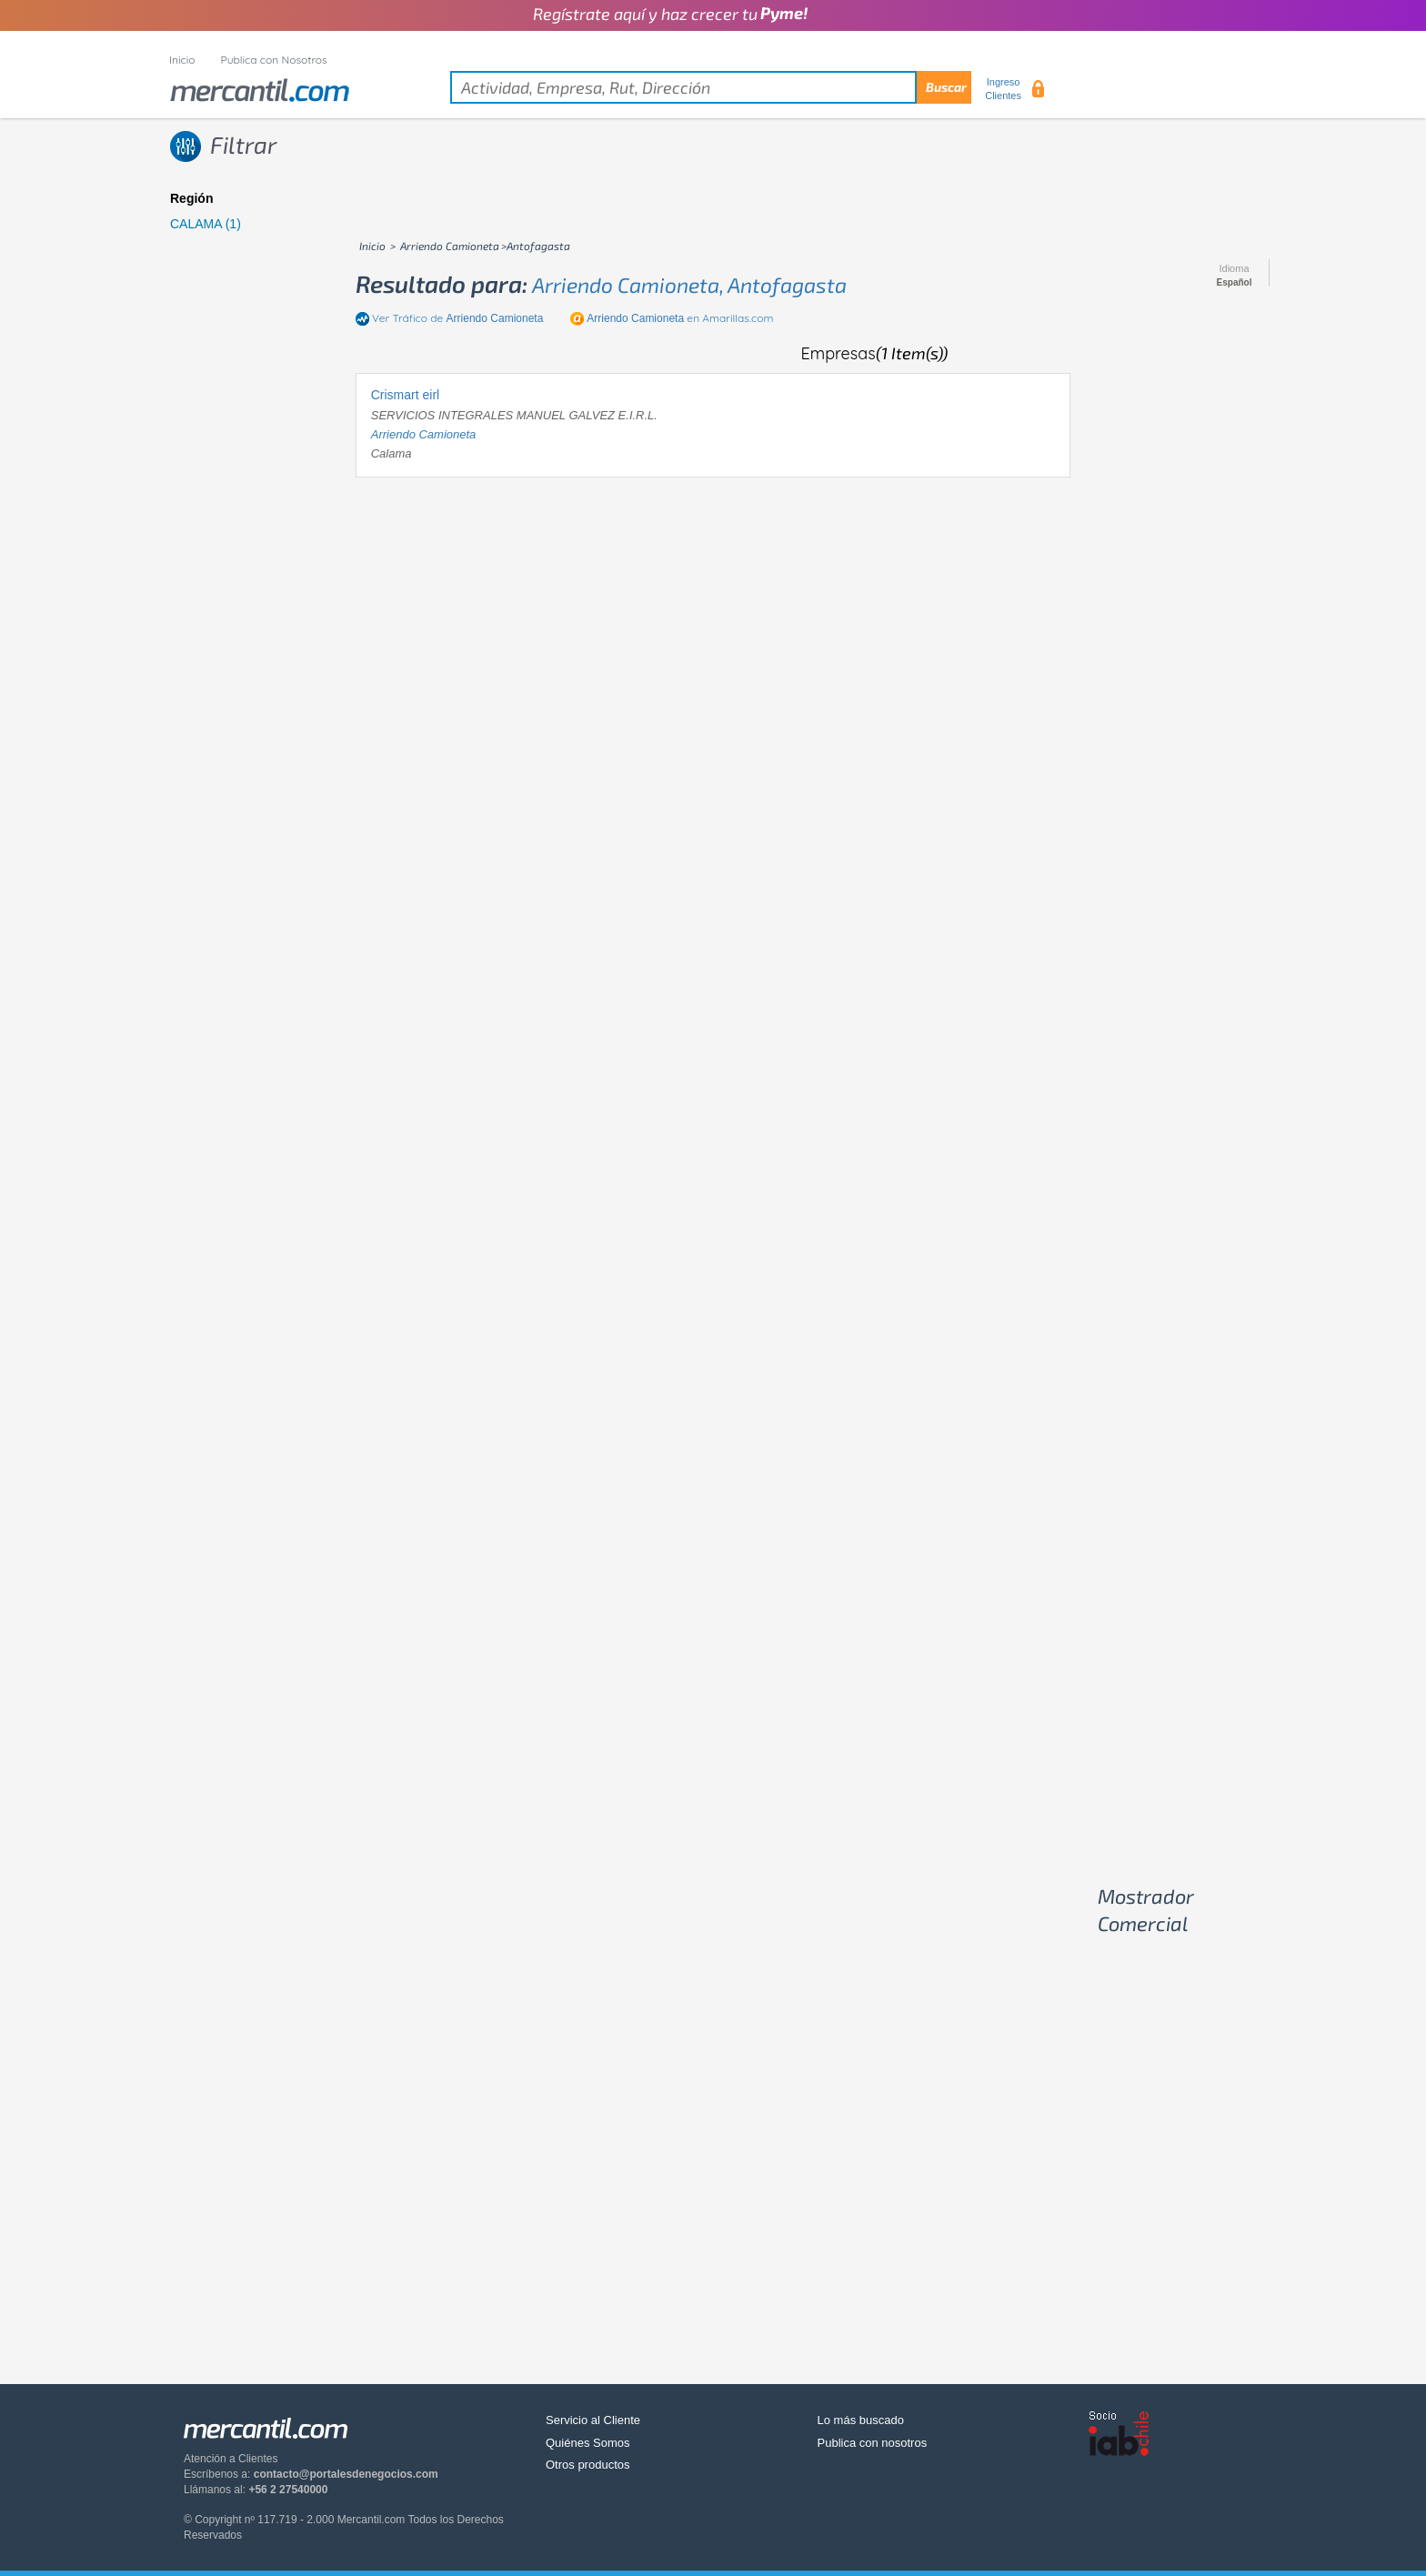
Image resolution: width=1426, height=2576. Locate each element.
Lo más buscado (861, 2420)
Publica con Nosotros (274, 59)
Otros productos (588, 2464)
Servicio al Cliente (593, 2420)
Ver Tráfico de (457, 318)
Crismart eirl (405, 394)
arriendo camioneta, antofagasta (689, 284)
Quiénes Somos (588, 2443)
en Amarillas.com (680, 318)
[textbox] (710, 87)
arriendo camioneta (424, 434)
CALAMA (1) (205, 223)
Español (1234, 282)
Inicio (182, 59)
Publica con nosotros (873, 2443)
